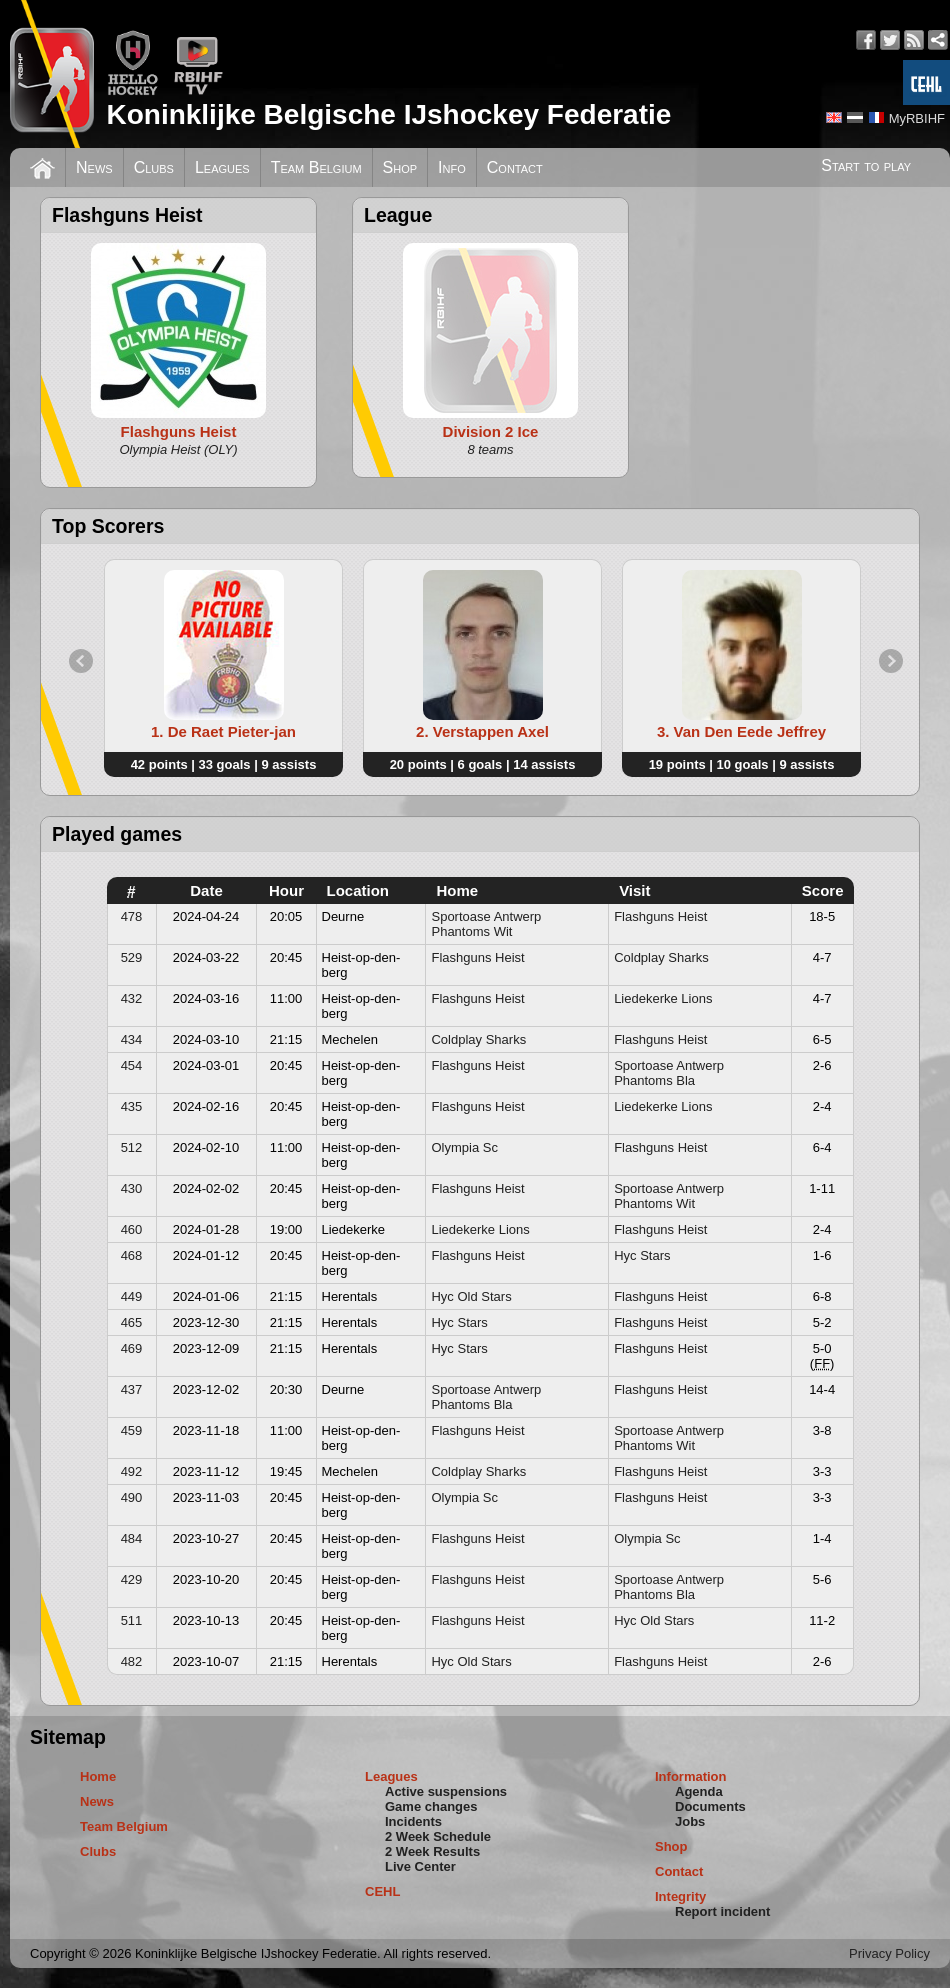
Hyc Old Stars (471, 1296)
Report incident (722, 1911)
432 (132, 998)
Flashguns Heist (660, 916)
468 (132, 1255)
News (94, 167)
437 (132, 1389)
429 (132, 1579)
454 (132, 1065)
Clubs (154, 167)
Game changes (431, 1806)
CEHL (382, 1891)
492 (132, 1471)
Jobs (690, 1821)
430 (132, 1188)
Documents (710, 1806)
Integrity (680, 1896)
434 (132, 1039)
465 (132, 1322)
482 (132, 1661)
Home (98, 1776)
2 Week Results (432, 1851)
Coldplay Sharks (661, 957)
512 (132, 1147)
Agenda (699, 1791)
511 (132, 1620)
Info (452, 167)
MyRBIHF (917, 118)
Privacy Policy (889, 1953)
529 (132, 957)
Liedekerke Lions (663, 998)
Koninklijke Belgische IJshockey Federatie (388, 114)
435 (132, 1106)
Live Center (420, 1866)
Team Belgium (316, 167)
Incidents (413, 1821)
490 (132, 1497)
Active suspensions (446, 1791)
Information (691, 1776)
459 (132, 1430)
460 (132, 1229)
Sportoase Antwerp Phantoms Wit (486, 924)
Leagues (222, 167)
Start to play (866, 165)
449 (132, 1296)
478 (132, 916)
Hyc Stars (642, 1255)
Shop (400, 167)
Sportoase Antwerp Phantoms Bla (669, 1073)
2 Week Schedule (438, 1836)
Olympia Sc (464, 1147)
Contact (515, 167)
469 (132, 1348)
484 (132, 1538)
